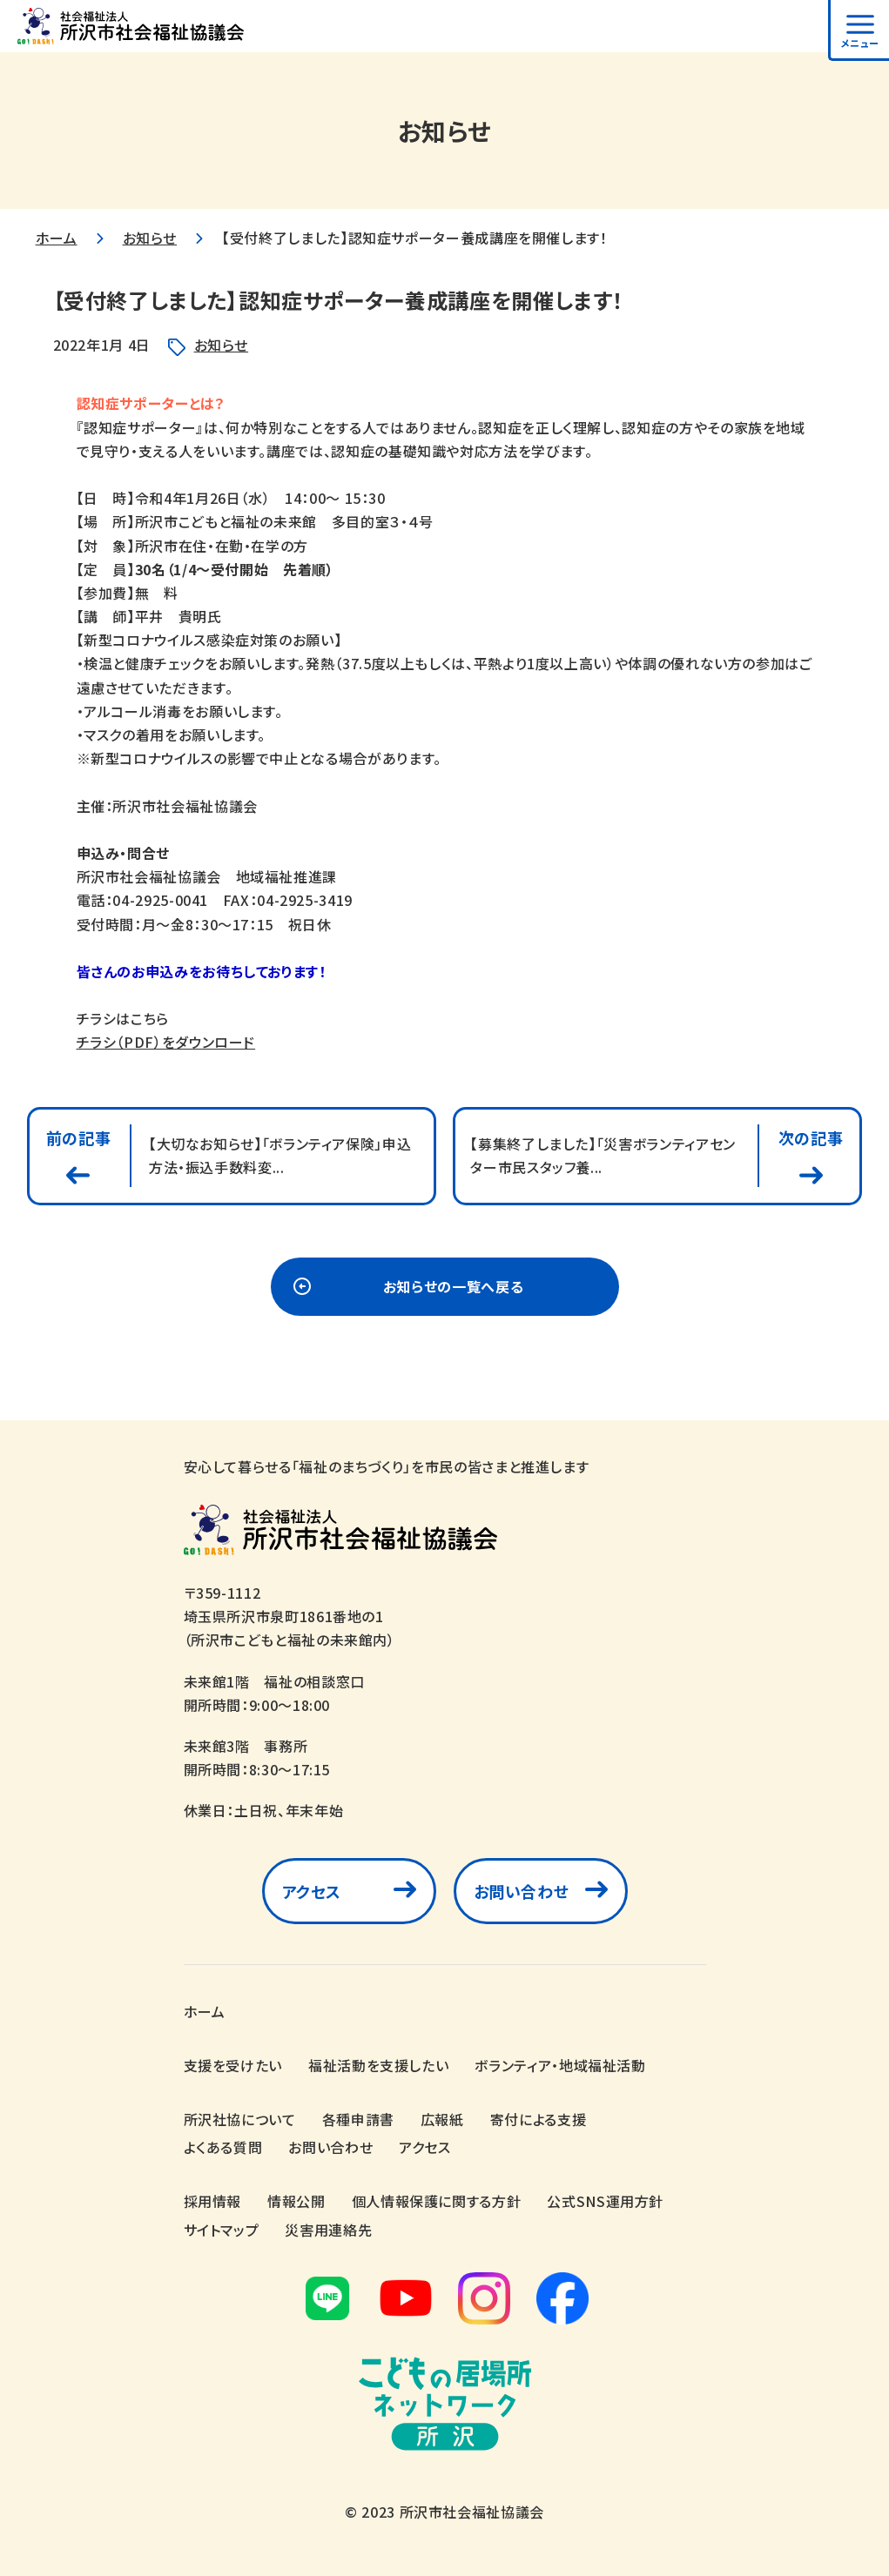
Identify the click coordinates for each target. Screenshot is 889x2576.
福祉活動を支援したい (378, 2065)
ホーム (56, 237)
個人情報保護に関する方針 (437, 2200)
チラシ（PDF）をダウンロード (166, 1041)
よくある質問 (223, 2147)
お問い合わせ (521, 1895)
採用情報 (213, 2200)
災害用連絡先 (328, 2229)
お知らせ (150, 237)
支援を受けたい (233, 2065)
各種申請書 (358, 2119)
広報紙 (442, 2119)
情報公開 (296, 2200)
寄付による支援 (538, 2119)
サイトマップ (221, 2229)
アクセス (312, 1895)
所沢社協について (240, 2119)
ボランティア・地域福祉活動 (560, 2065)
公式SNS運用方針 (605, 2200)
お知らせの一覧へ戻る (453, 1290)
